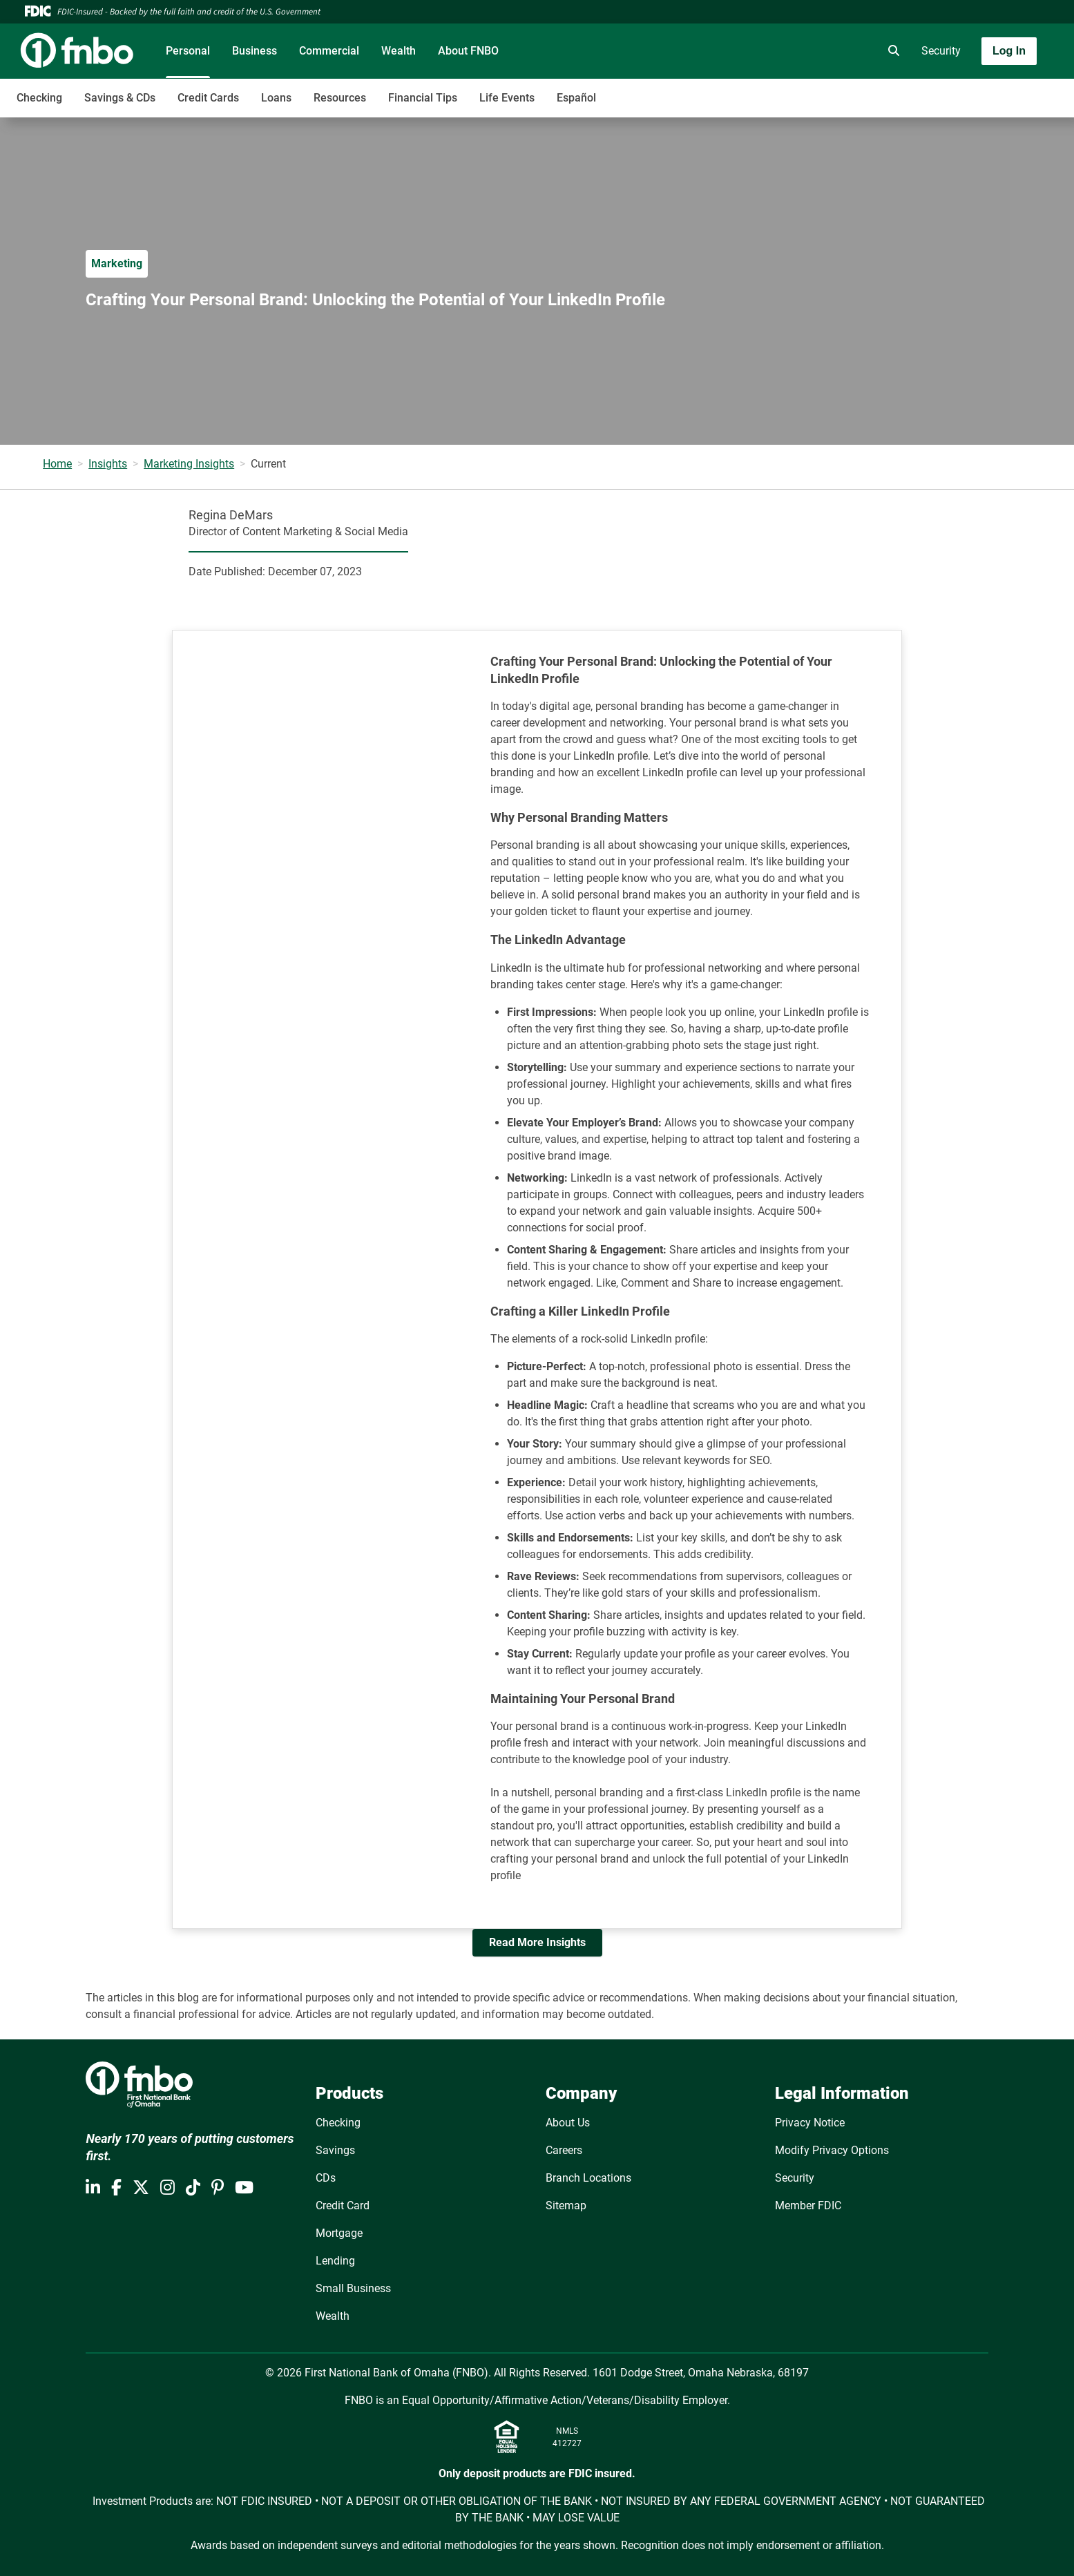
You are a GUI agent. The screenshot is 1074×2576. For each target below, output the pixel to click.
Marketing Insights (189, 463)
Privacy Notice (810, 2122)
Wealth (398, 50)
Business (254, 50)
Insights (107, 463)
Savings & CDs (119, 97)
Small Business (353, 2288)
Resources (340, 97)
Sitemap (566, 2205)
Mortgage (339, 2233)
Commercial (329, 50)
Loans (276, 97)
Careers (564, 2150)
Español (576, 97)
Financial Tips (422, 97)
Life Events (507, 97)
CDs (326, 2177)
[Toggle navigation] (965, 90)
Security (941, 50)
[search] (891, 51)
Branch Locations (588, 2177)
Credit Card (343, 2205)
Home (57, 463)
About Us (568, 2122)
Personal (188, 50)
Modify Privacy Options (832, 2150)
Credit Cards (208, 97)
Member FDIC (808, 2205)
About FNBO (468, 50)
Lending (335, 2260)
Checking (39, 97)
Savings (335, 2150)
